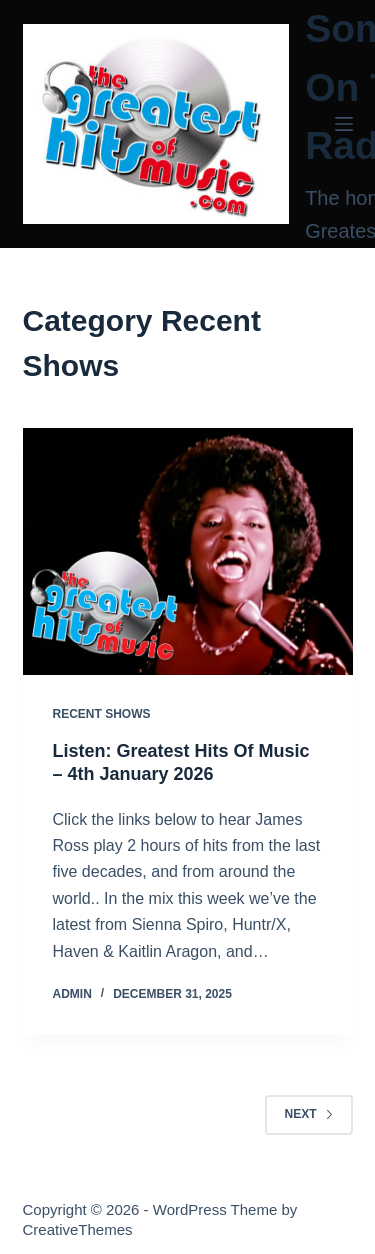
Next (308, 1114)
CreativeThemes (78, 1229)
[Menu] (344, 124)
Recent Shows (102, 714)
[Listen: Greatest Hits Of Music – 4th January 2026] (188, 552)
